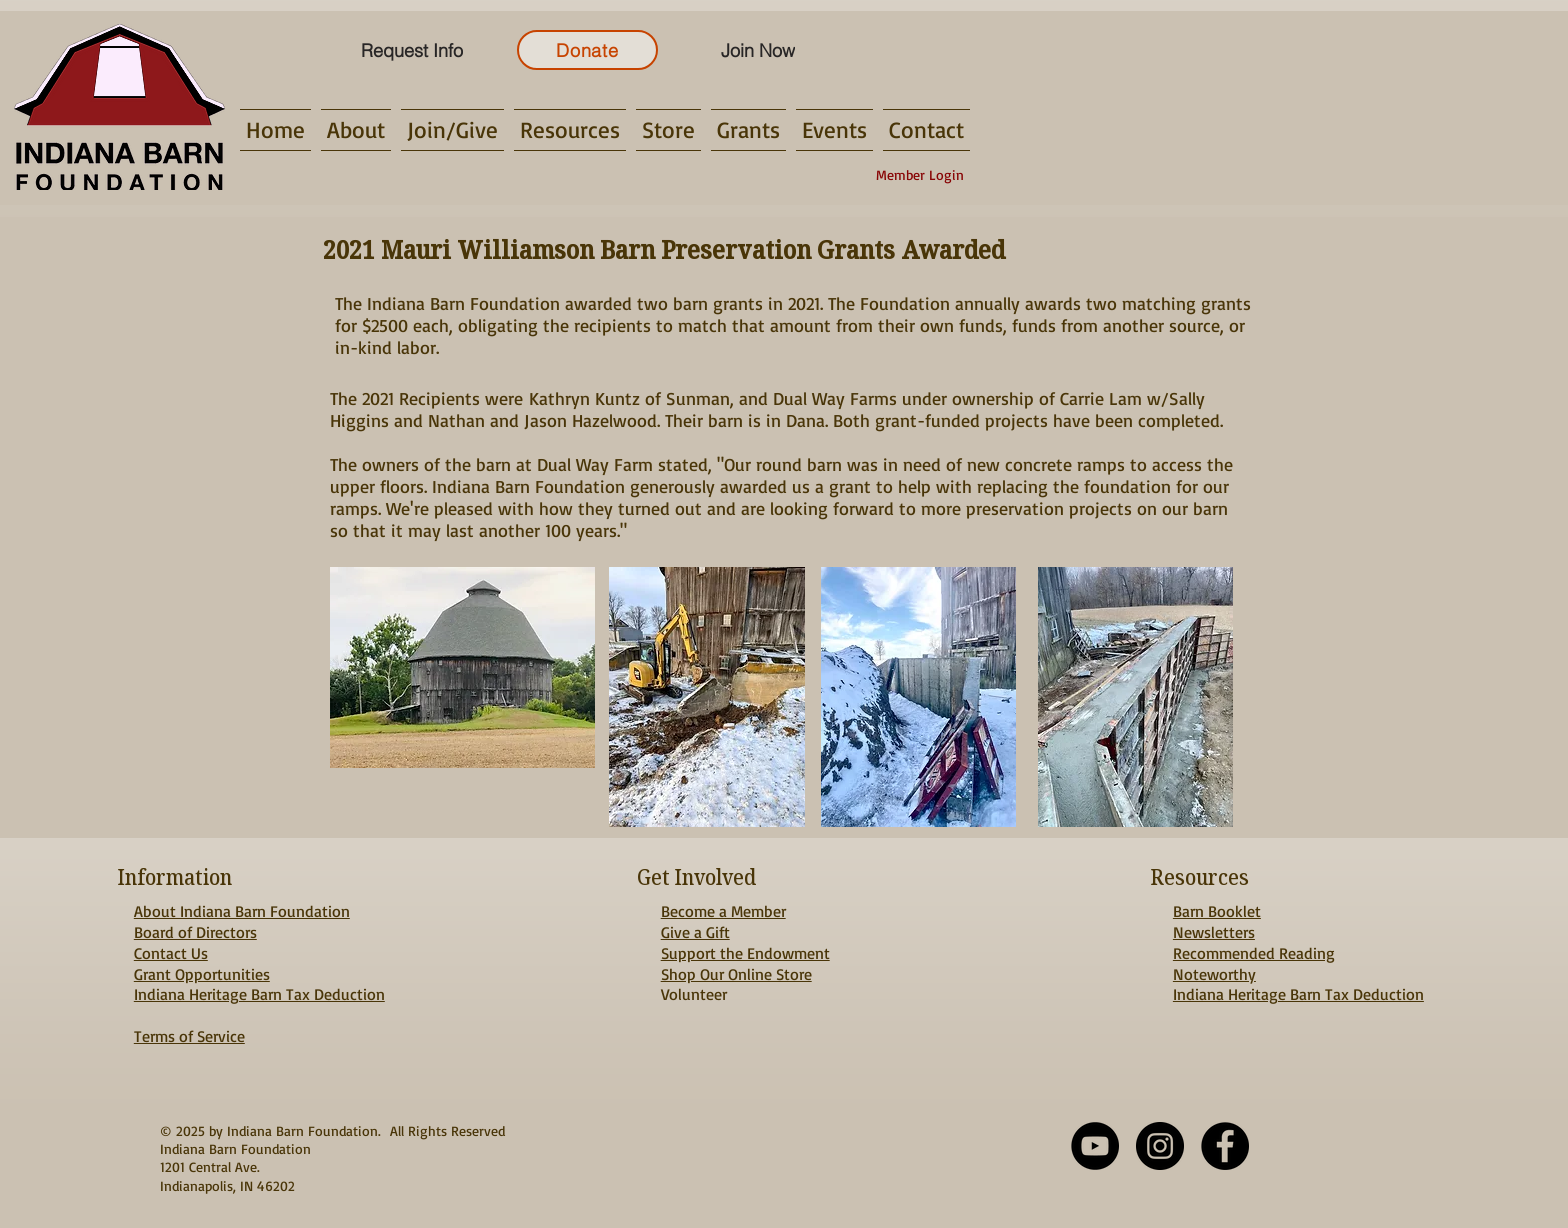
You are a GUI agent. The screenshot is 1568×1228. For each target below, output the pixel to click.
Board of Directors (195, 932)
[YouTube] (1095, 1146)
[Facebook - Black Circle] (1225, 1146)
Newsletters (1214, 932)
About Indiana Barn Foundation (242, 911)
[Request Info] (411, 50)
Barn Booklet (1217, 911)
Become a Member (723, 911)
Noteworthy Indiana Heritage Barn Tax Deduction (1298, 984)
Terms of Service (189, 1036)
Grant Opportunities (202, 974)
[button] (356, 130)
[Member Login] (920, 175)
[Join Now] (757, 50)
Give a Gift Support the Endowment (745, 942)
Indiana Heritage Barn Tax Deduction (259, 994)
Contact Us (171, 953)
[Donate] (587, 50)
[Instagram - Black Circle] (1160, 1146)
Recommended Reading (1254, 953)
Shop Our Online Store (736, 974)
